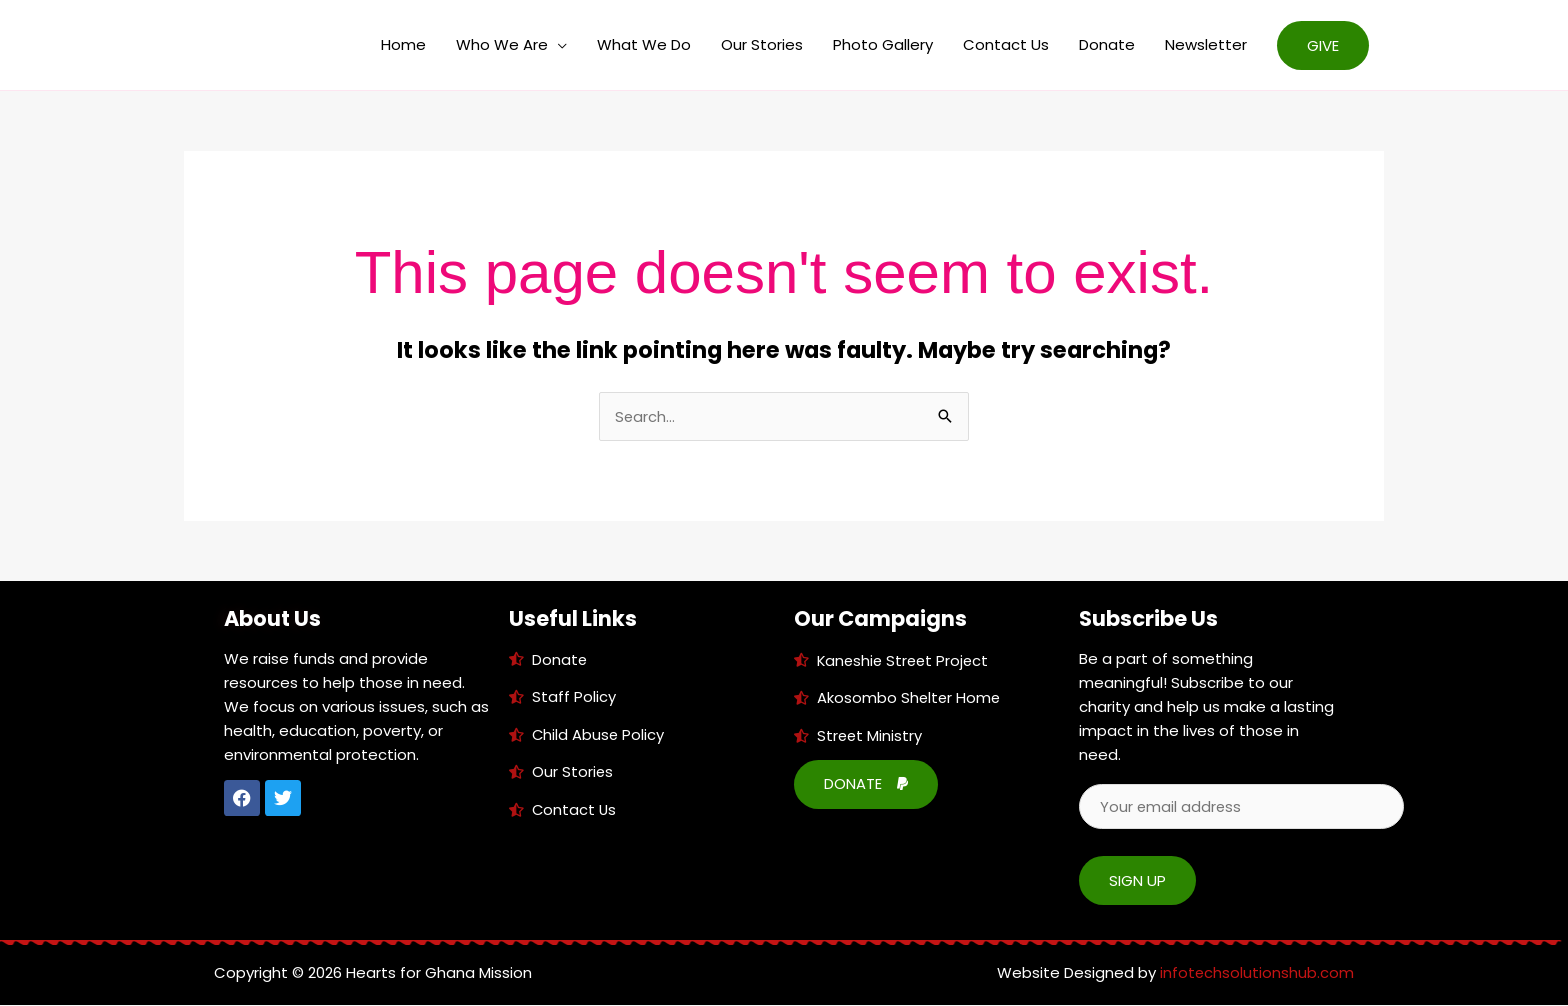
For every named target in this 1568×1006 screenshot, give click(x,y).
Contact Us (1006, 44)
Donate (1107, 44)
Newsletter (1206, 44)
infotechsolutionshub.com (1256, 973)
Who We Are (502, 44)
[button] (1323, 45)
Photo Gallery (883, 44)
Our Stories (762, 44)
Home (403, 44)
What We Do (644, 44)
